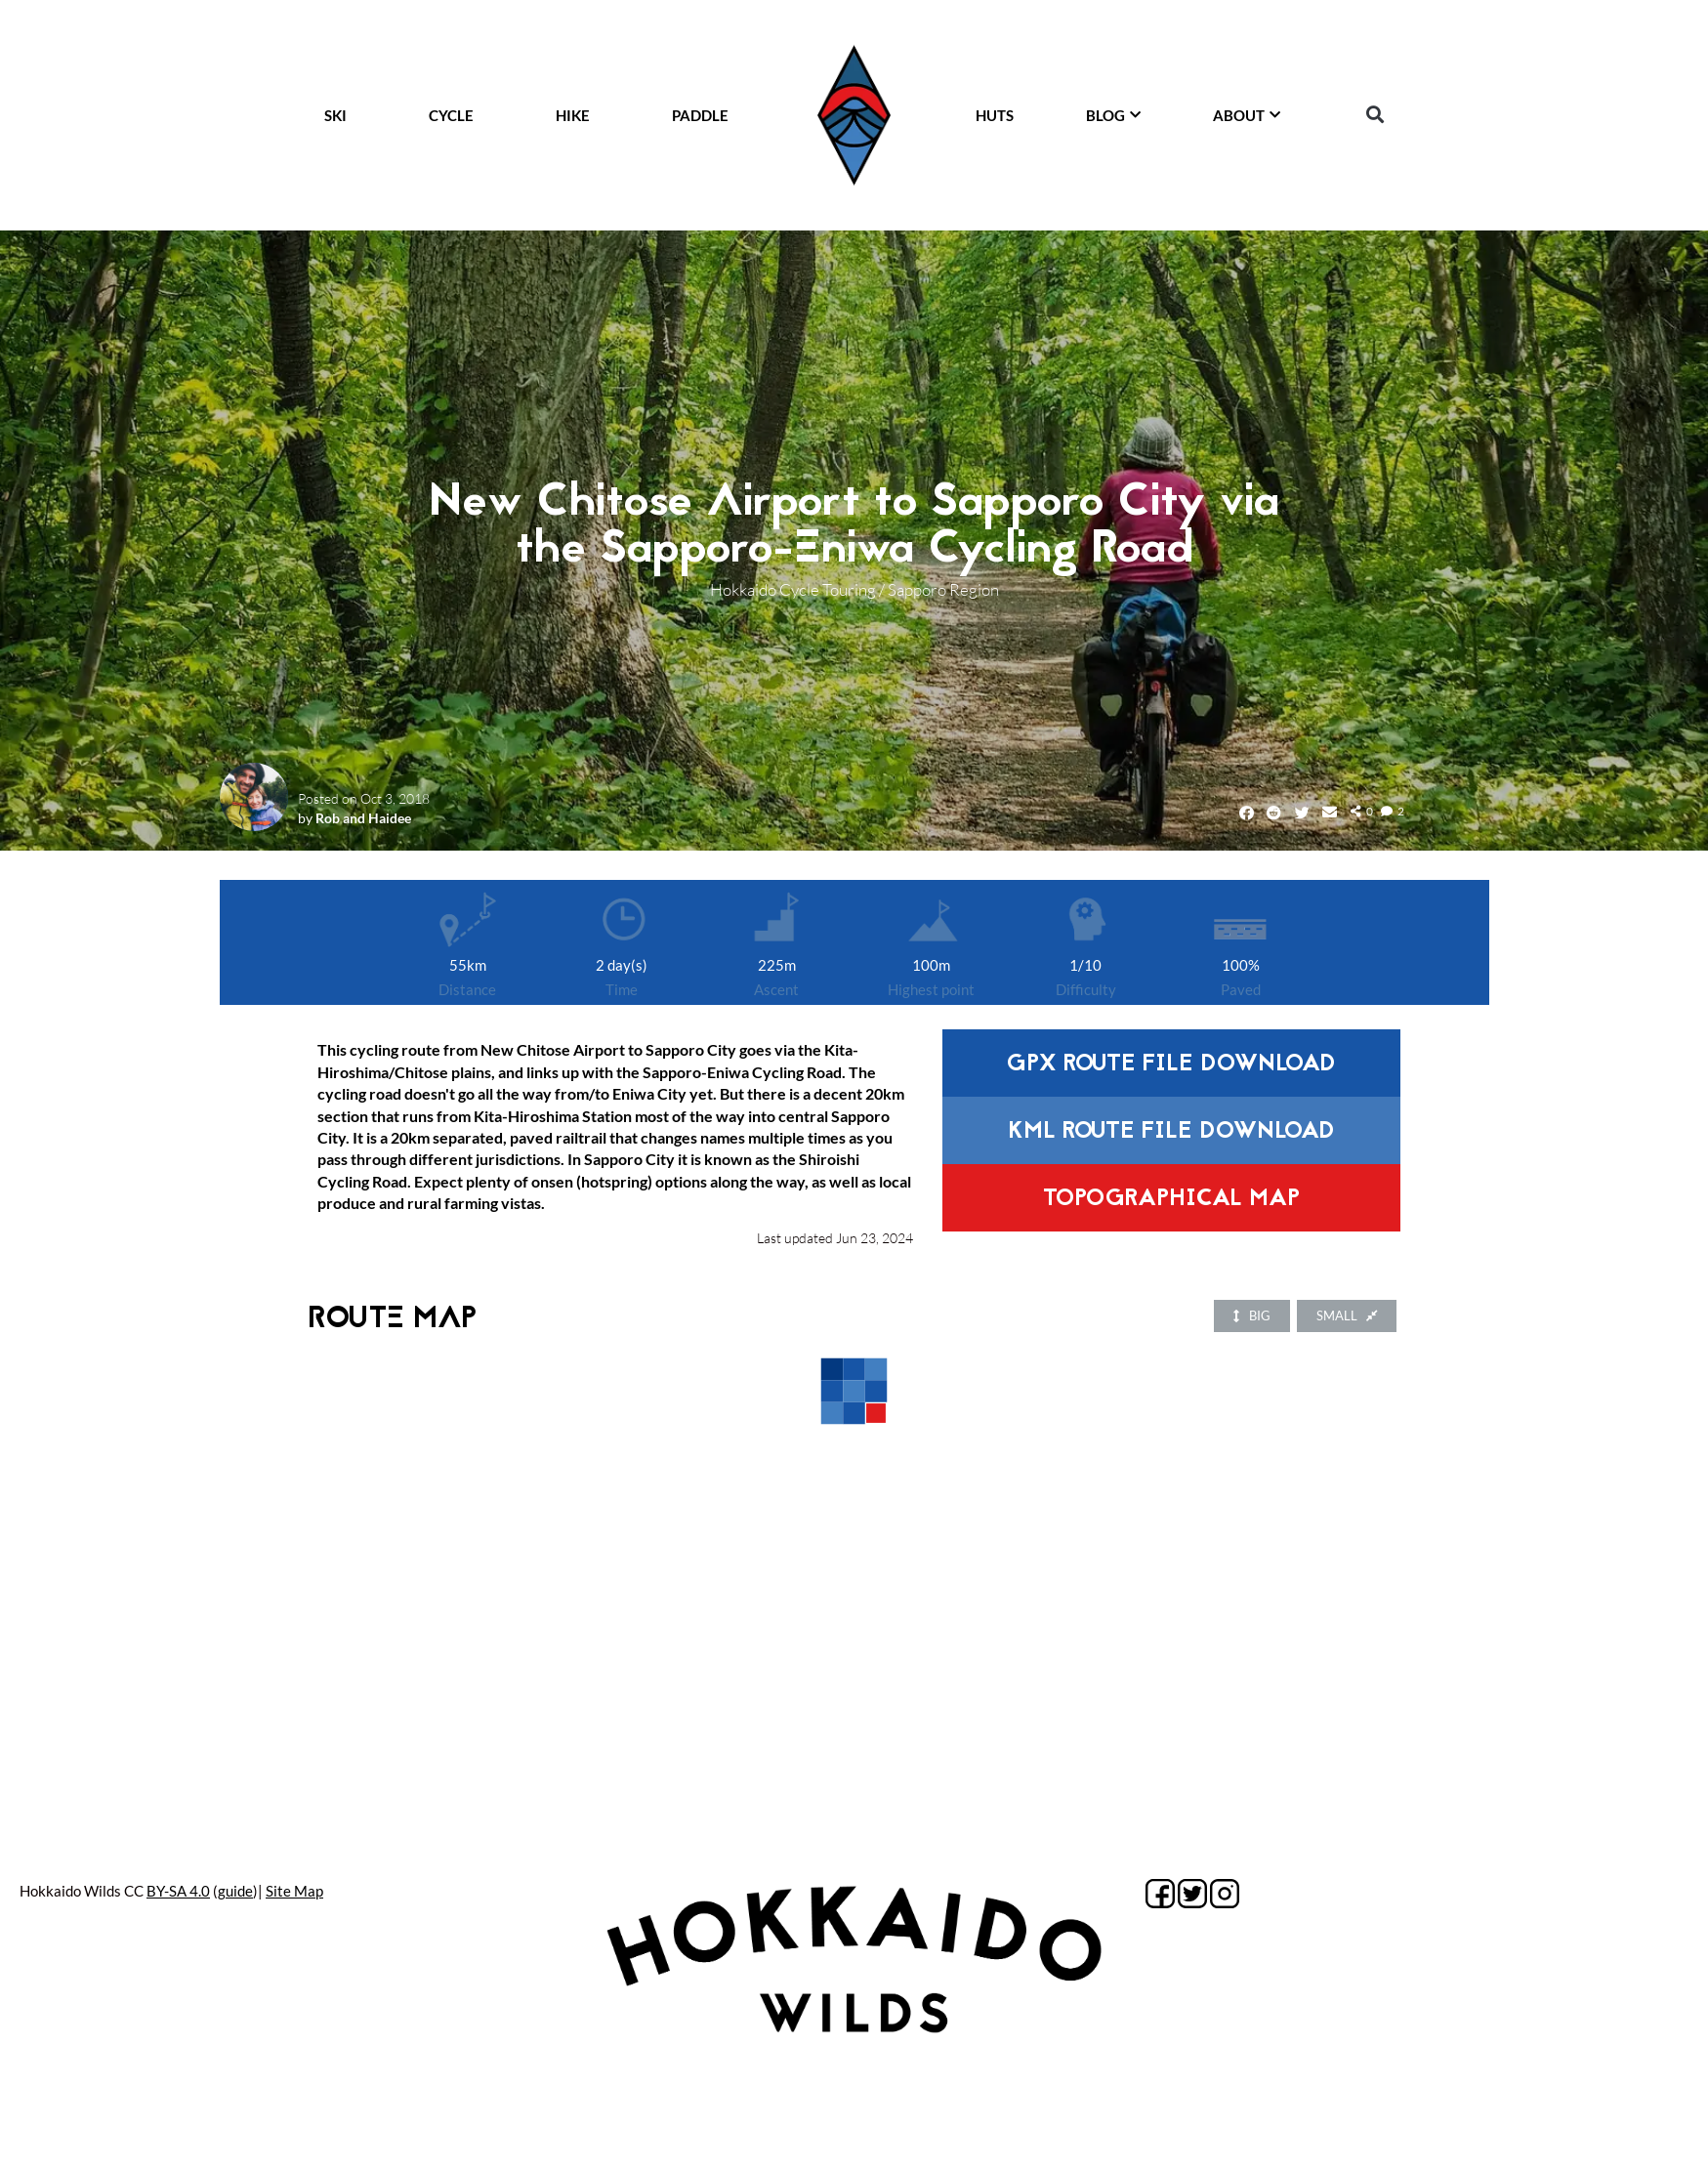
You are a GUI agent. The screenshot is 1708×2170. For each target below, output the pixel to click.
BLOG (1113, 115)
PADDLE (700, 115)
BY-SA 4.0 (178, 1890)
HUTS (995, 115)
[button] (1375, 115)
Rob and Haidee (363, 818)
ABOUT (1246, 115)
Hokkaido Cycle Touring (793, 589)
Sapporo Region (943, 589)
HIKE (573, 115)
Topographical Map (1171, 1200)
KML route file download (1171, 1132)
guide (235, 1890)
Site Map (294, 1890)
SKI (335, 115)
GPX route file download (1171, 1065)
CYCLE (451, 115)
